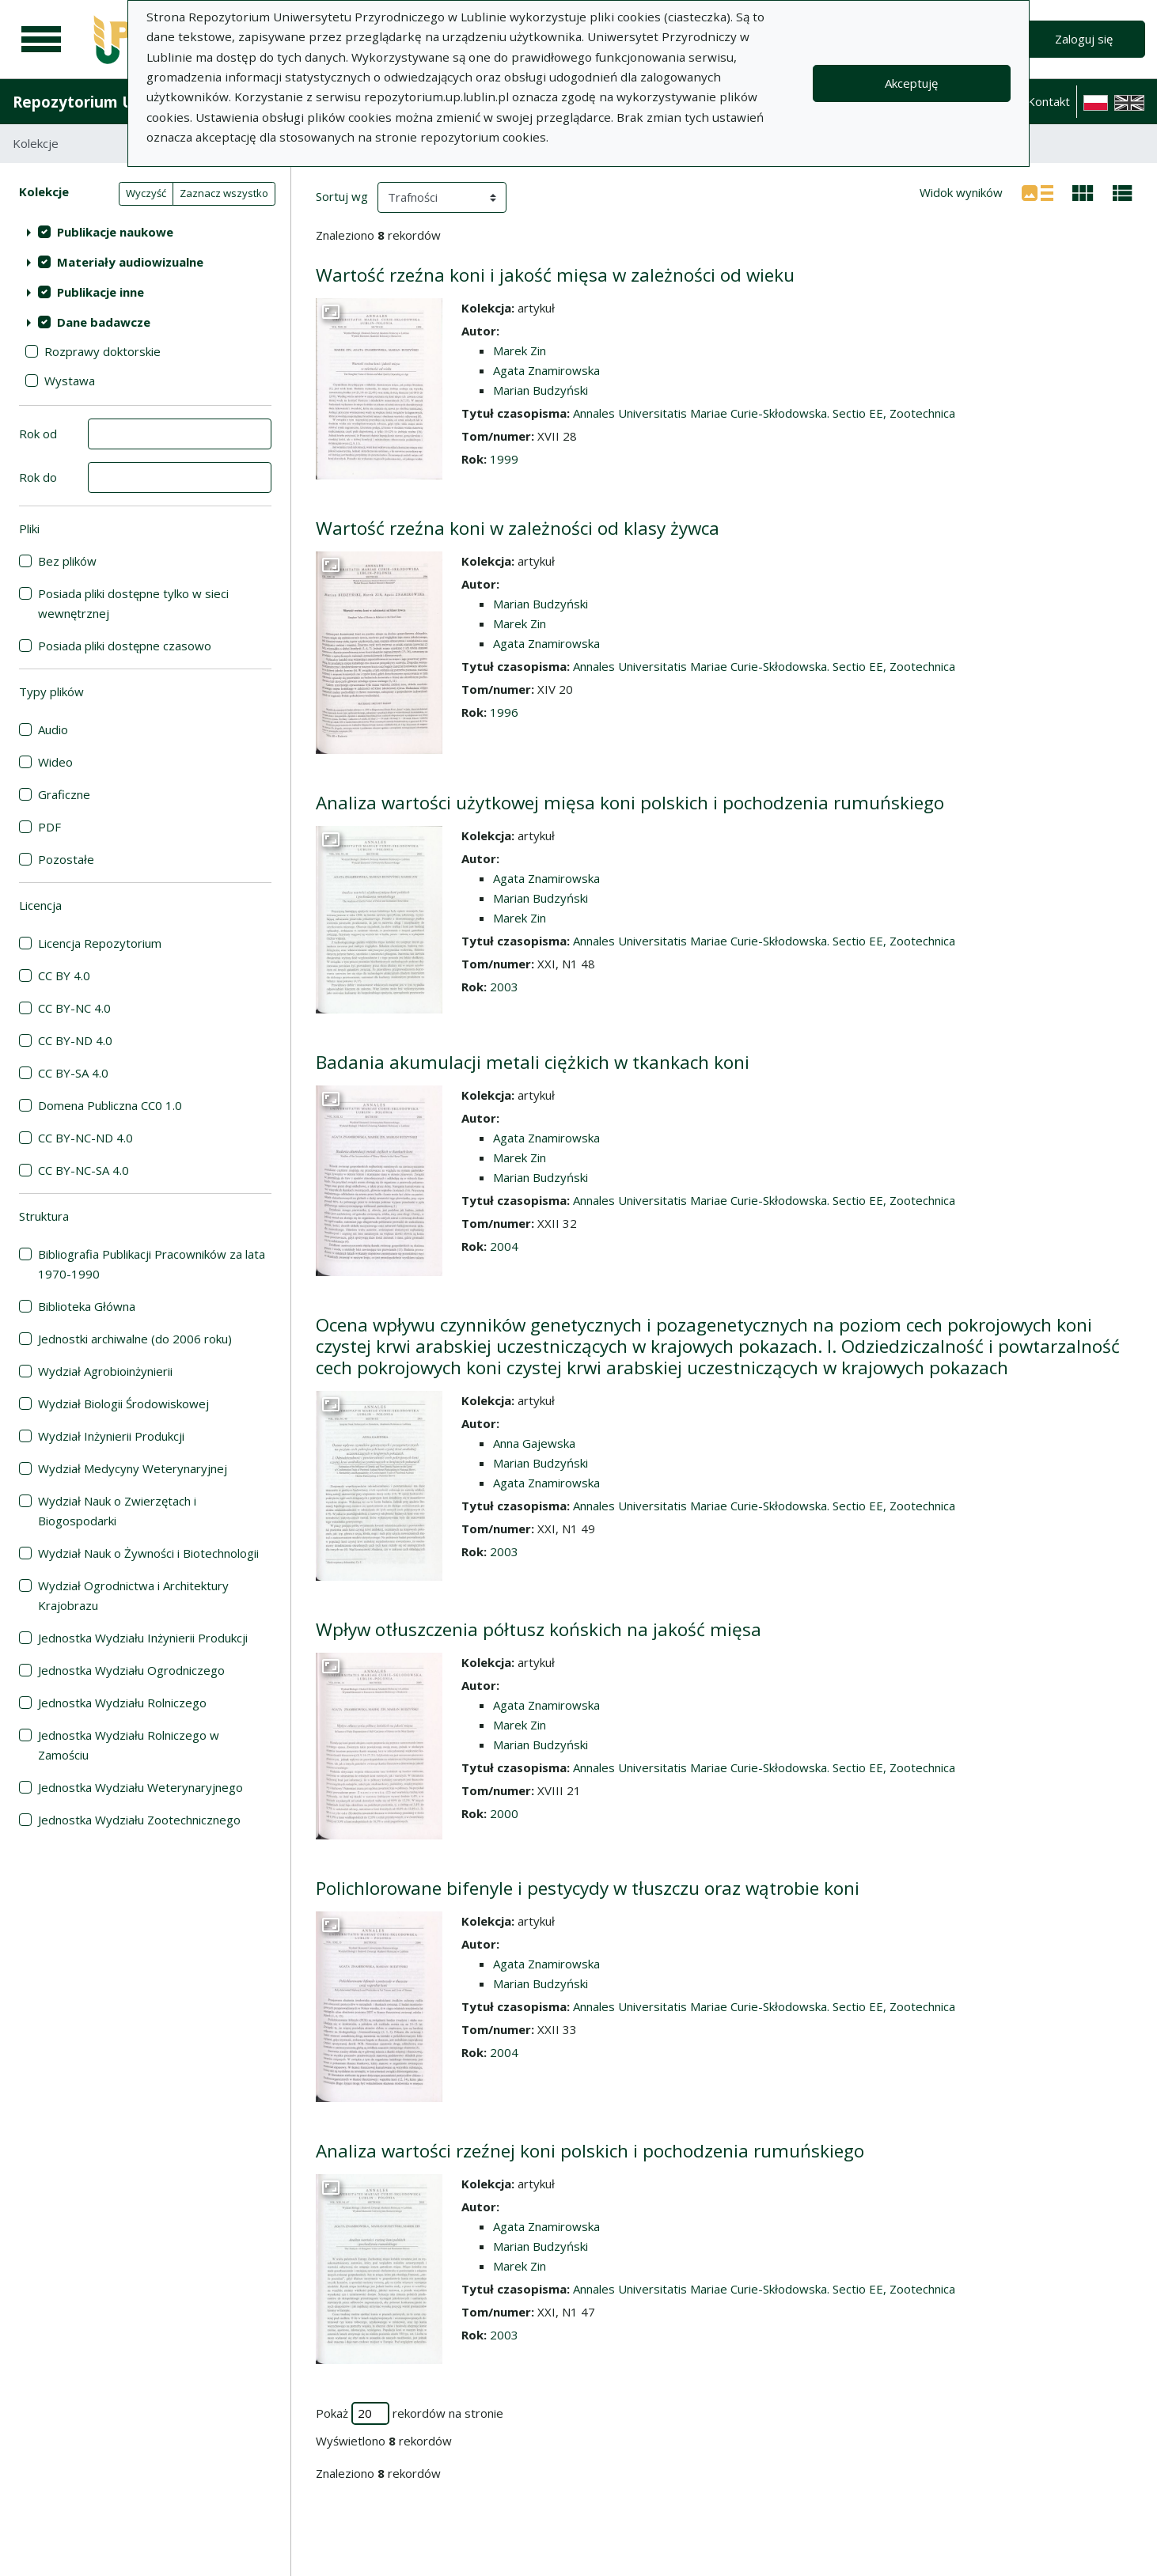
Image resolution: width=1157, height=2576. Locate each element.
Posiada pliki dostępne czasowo (124, 645)
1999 (504, 459)
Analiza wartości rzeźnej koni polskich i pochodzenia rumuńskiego (590, 2150)
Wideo (55, 762)
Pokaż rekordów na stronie (409, 2413)
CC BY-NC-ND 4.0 (85, 1138)
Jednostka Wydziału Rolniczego (122, 1702)
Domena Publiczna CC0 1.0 (110, 1105)
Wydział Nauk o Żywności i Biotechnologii (148, 1553)
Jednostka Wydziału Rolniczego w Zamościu (128, 1745)
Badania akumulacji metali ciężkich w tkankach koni (532, 1062)
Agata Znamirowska (546, 370)
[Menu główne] (41, 39)
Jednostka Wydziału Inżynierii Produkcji (143, 1638)
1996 (504, 712)
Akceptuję (911, 83)
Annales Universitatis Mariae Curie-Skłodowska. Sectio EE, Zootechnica (764, 413)
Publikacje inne (100, 292)
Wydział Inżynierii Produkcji (111, 1436)
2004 (504, 1246)
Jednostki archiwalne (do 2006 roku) (135, 1339)
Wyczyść (146, 193)
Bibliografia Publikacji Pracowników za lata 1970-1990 (151, 1264)
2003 (504, 986)
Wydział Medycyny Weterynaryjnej (132, 1468)
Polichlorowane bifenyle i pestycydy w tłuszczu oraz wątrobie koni (587, 1888)
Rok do (38, 477)
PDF (49, 827)
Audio (53, 729)
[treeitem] (145, 232)
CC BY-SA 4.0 (73, 1073)
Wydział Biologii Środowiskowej (123, 1403)
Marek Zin (519, 350)
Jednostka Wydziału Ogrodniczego (131, 1670)
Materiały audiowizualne (130, 262)
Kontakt (1048, 101)
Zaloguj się (1084, 39)
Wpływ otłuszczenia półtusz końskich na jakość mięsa (538, 1629)
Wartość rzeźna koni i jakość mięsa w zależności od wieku (555, 275)
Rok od (38, 433)
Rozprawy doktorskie (102, 351)
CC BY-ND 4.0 (75, 1040)
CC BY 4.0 (64, 975)
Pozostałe (66, 859)
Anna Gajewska (534, 1443)
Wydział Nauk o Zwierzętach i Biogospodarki (117, 1511)
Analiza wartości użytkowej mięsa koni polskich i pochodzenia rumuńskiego (630, 802)
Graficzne (64, 794)
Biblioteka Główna (86, 1306)
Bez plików (67, 561)
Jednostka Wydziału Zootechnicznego (139, 1820)
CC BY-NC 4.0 (74, 1008)
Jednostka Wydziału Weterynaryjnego (140, 1787)
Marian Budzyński (540, 390)
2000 (504, 1813)
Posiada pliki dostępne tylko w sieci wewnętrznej (133, 603)
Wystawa (69, 380)
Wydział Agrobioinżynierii (105, 1371)
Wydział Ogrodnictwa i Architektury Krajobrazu (133, 1595)
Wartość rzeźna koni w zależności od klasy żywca (517, 528)
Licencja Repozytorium (99, 943)
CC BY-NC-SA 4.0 (83, 1170)
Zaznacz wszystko (224, 193)
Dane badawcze (103, 322)
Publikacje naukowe (115, 232)
